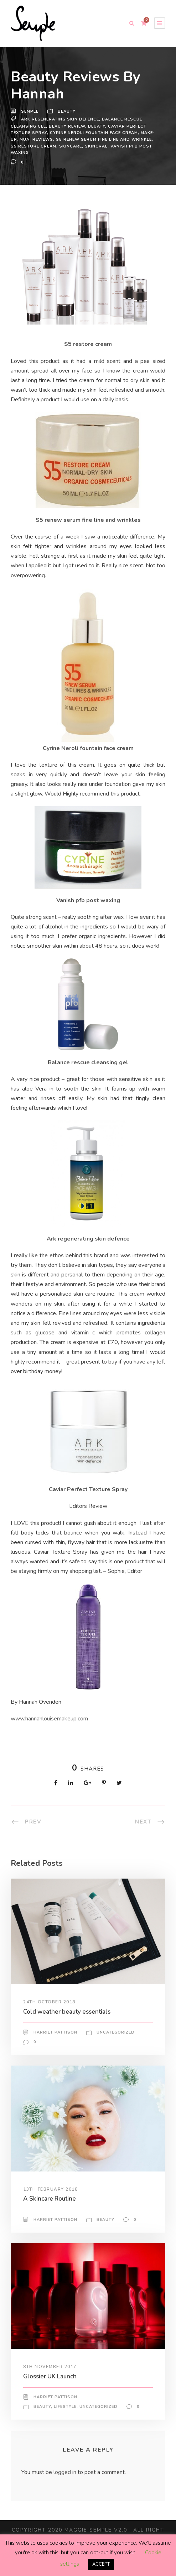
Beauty (67, 111)
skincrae (121, 146)
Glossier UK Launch (52, 2395)
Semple (30, 111)
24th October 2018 (49, 2021)
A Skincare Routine (50, 2217)
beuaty (99, 126)
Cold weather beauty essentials (68, 2030)
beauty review (69, 126)
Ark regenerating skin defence (62, 119)
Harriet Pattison (55, 2052)
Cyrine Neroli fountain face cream (95, 132)
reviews (57, 139)
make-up (21, 139)
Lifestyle (66, 2426)
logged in (66, 2492)
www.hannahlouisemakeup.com (51, 1738)
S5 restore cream (57, 146)
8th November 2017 (50, 2385)
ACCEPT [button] (101, 2564)
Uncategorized (115, 2052)
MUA (39, 139)
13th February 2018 (51, 2208)
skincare (94, 146)
